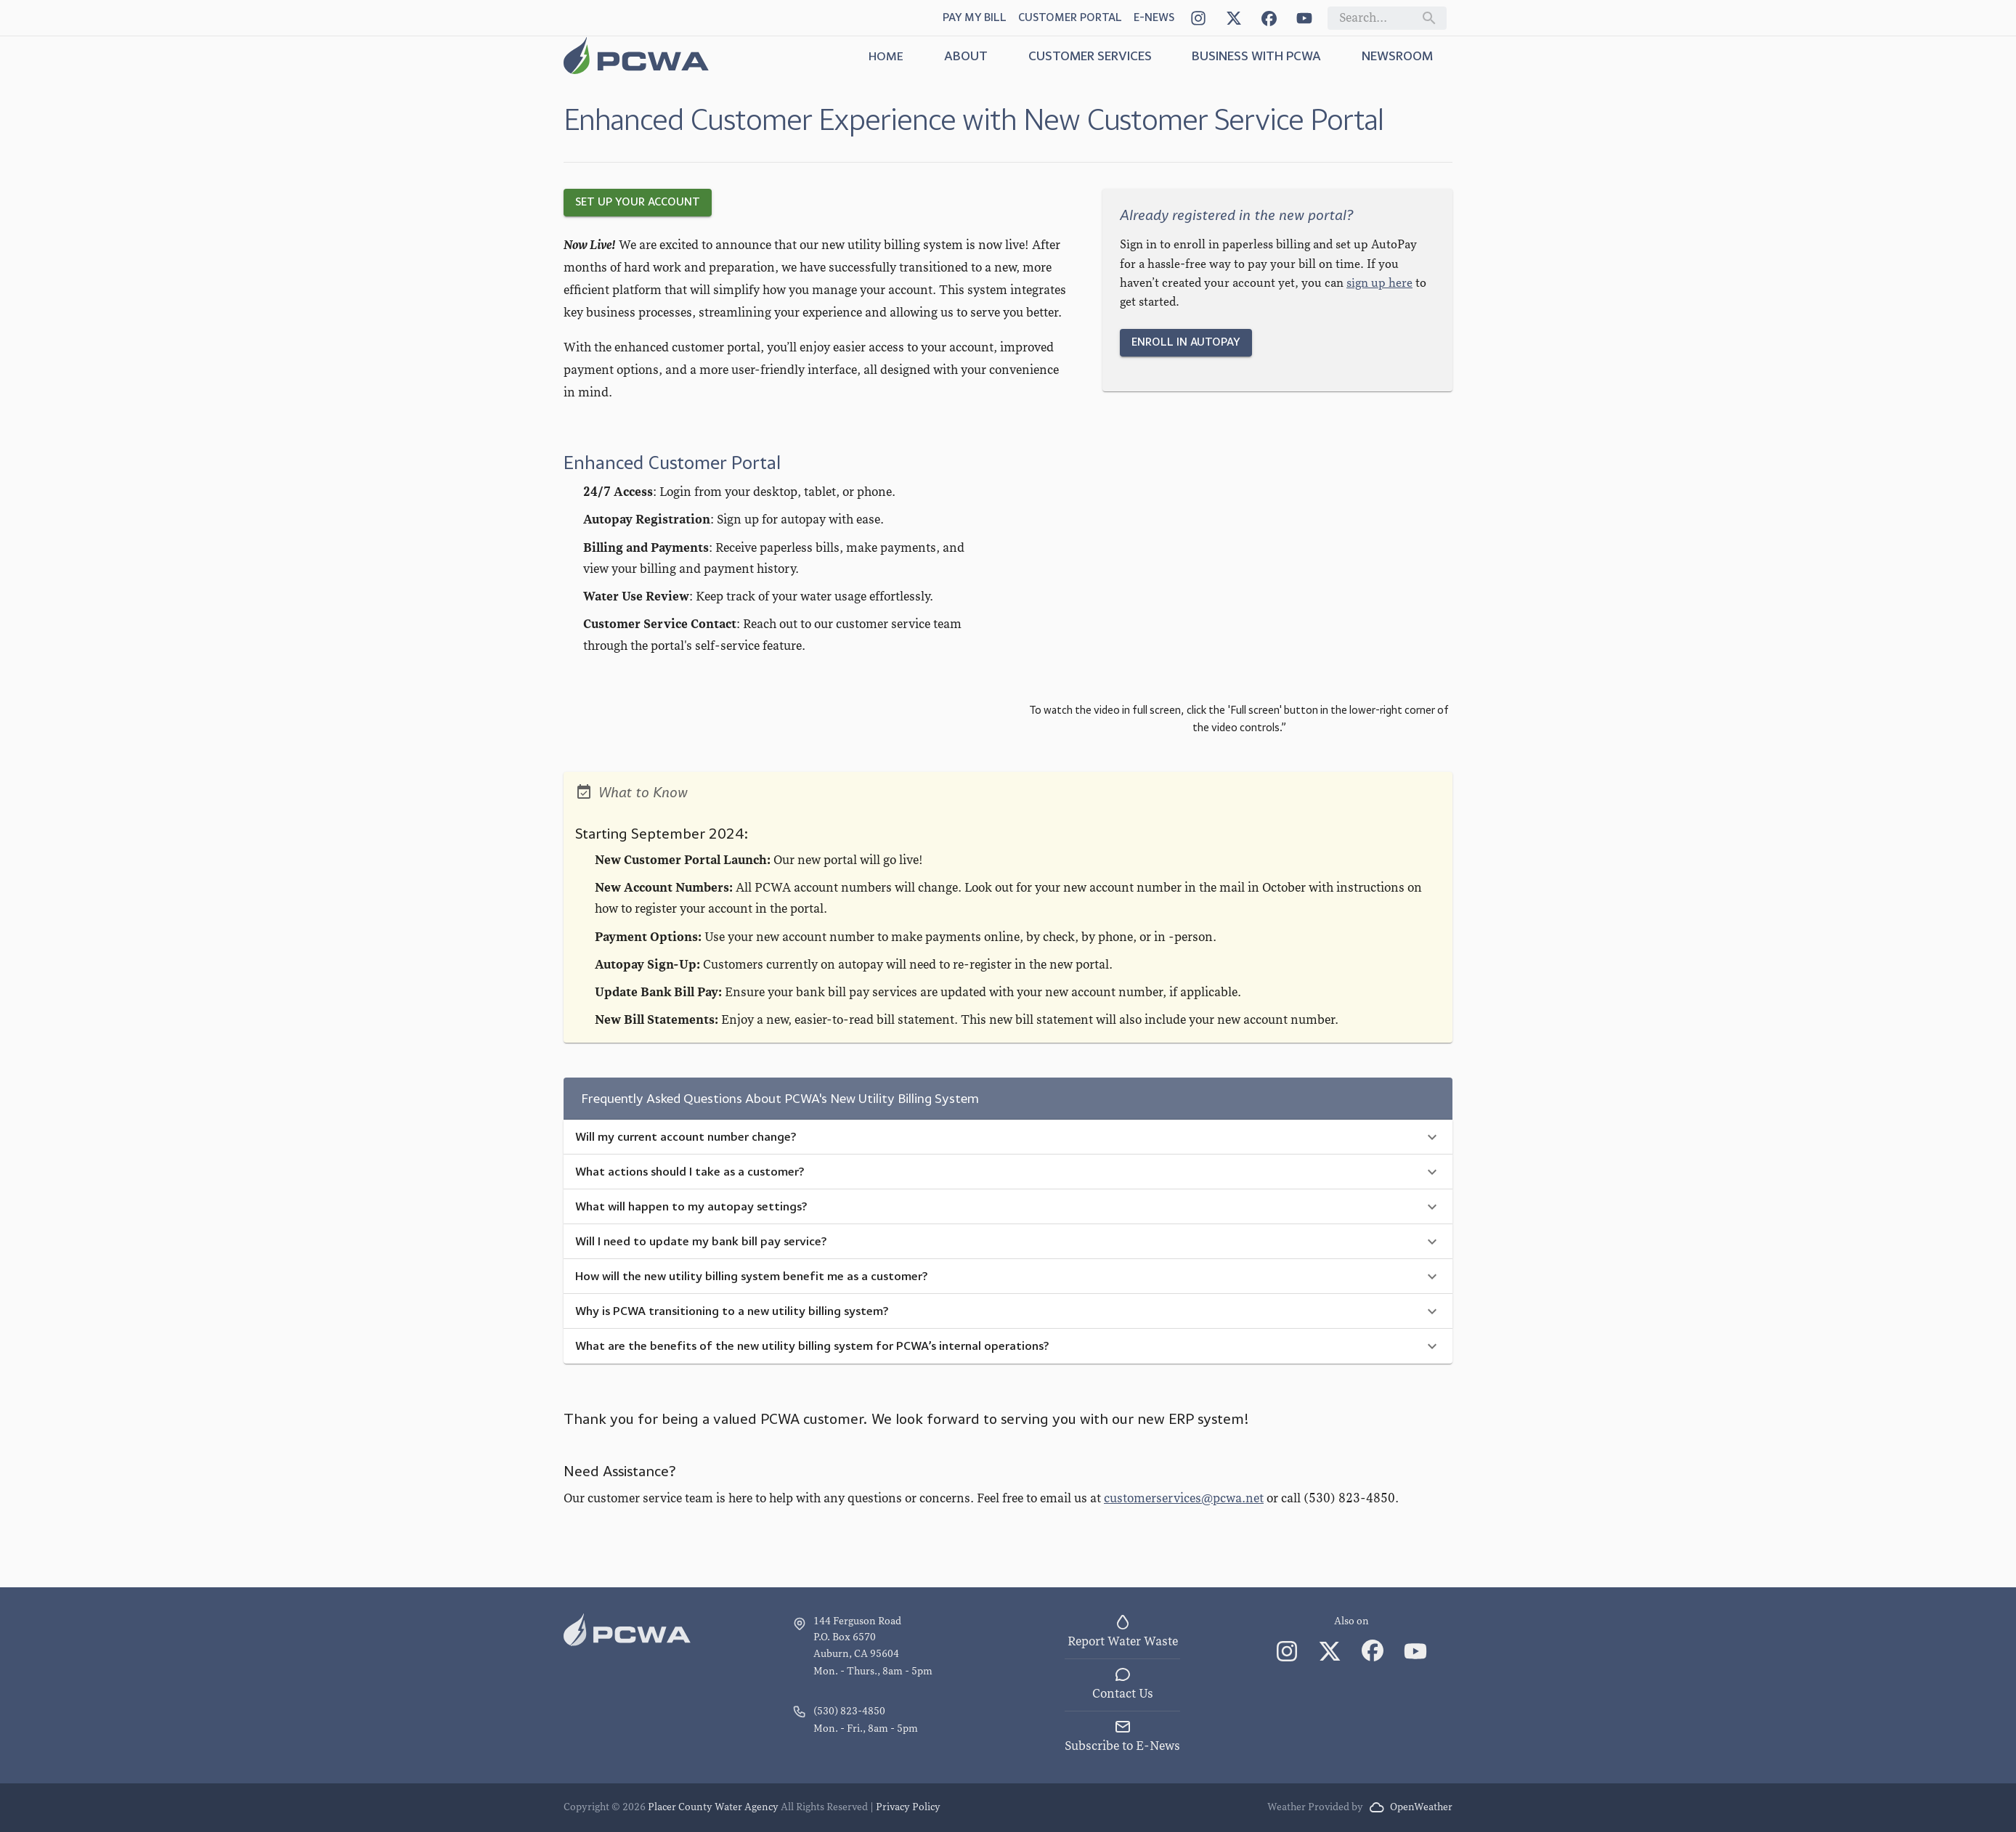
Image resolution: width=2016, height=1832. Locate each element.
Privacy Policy (908, 1807)
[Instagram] (1198, 18)
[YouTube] (1304, 18)
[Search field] (1375, 17)
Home (886, 56)
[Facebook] (1268, 18)
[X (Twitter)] (1233, 18)
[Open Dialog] (1154, 18)
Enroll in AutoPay (1185, 342)
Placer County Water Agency (713, 1807)
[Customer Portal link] (1070, 18)
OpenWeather (1411, 1807)
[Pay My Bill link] (974, 18)
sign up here (1379, 283)
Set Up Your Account (637, 201)
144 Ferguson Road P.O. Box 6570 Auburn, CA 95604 (857, 1637)
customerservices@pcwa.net (1184, 1498)
